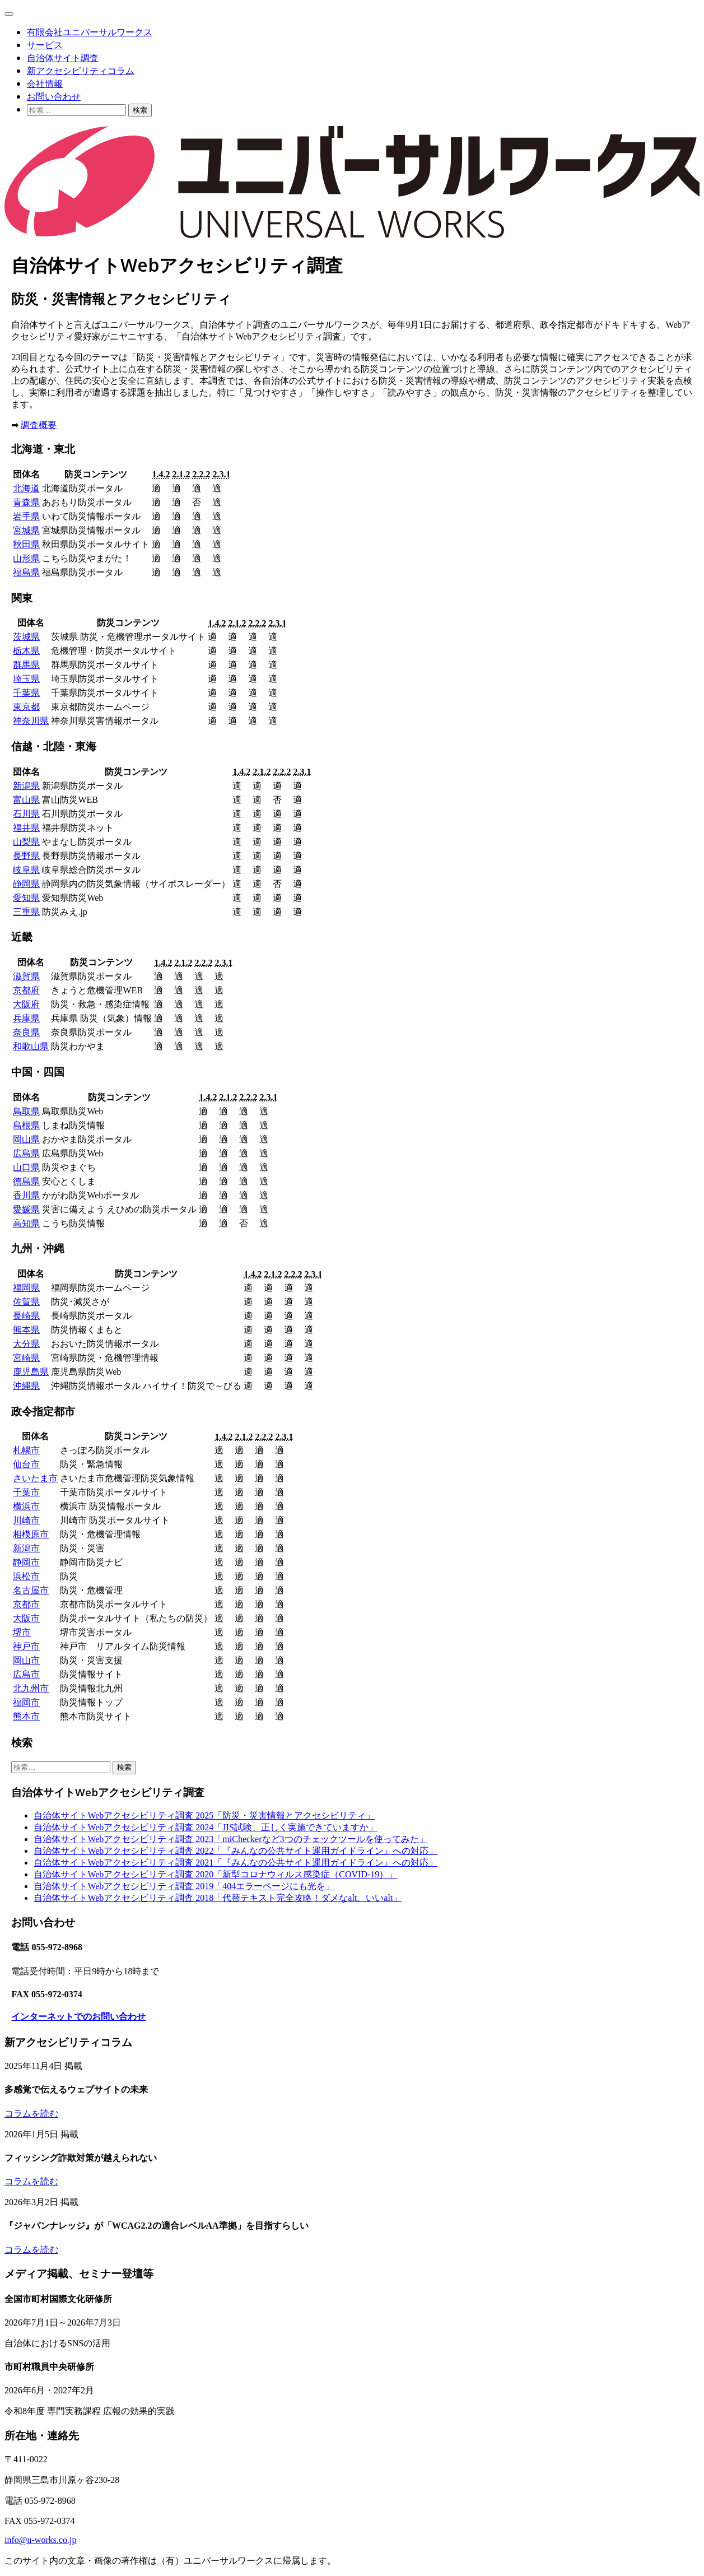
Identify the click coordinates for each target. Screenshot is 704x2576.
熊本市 (26, 1716)
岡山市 (26, 1660)
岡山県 (26, 1139)
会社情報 (45, 83)
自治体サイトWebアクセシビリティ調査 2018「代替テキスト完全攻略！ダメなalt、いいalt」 (218, 1898)
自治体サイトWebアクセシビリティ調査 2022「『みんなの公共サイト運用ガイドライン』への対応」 (235, 1851)
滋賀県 (26, 976)
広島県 (26, 1153)
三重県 (26, 912)
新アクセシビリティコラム (80, 70)
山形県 (26, 558)
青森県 (26, 502)
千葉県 (26, 693)
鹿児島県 (31, 1372)
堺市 (22, 1632)
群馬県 (26, 664)
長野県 (26, 856)
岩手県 (26, 516)
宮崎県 (26, 1358)
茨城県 (26, 636)
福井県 (26, 828)
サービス (45, 45)
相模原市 (31, 1534)
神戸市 (26, 1646)
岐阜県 (26, 870)
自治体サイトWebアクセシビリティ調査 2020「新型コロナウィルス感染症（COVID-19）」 (215, 1874)
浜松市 (26, 1576)
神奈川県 (31, 721)
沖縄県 (26, 1386)
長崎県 (26, 1315)
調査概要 (39, 425)
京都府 (26, 990)
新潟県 (26, 786)
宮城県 (26, 530)
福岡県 (26, 1287)
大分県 (26, 1344)
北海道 (26, 488)
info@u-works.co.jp (40, 2540)
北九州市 (31, 1688)
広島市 (26, 1674)
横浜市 (26, 1506)
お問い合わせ (54, 96)
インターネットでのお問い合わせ (78, 2016)
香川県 (26, 1195)
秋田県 (26, 544)
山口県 (26, 1167)
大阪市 (26, 1618)
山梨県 (26, 842)
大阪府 (26, 1004)
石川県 (26, 814)
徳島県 (26, 1181)
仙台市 (26, 1464)
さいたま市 (35, 1478)
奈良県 (26, 1032)
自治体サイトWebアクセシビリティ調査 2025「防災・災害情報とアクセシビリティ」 (204, 1815)
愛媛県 (26, 1209)
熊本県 (26, 1330)
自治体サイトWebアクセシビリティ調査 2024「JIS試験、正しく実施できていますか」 (205, 1827)
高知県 (26, 1223)
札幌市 (26, 1450)
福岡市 (26, 1702)
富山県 (26, 800)
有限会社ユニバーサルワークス (89, 32)
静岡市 (26, 1562)
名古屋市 (31, 1590)
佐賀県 (26, 1301)
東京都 (26, 707)
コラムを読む (31, 2113)
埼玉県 (26, 678)
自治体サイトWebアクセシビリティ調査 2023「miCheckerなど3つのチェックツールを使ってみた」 (230, 1839)
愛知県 (26, 898)
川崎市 (26, 1520)
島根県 (26, 1125)
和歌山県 (31, 1046)
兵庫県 (26, 1018)
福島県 (26, 572)
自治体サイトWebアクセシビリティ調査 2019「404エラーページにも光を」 (184, 1886)
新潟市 (26, 1548)
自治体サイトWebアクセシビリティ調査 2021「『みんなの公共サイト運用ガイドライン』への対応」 (235, 1862)
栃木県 (26, 650)
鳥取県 (26, 1111)
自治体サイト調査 (63, 58)
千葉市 (26, 1492)
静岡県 (26, 884)
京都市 (26, 1604)
